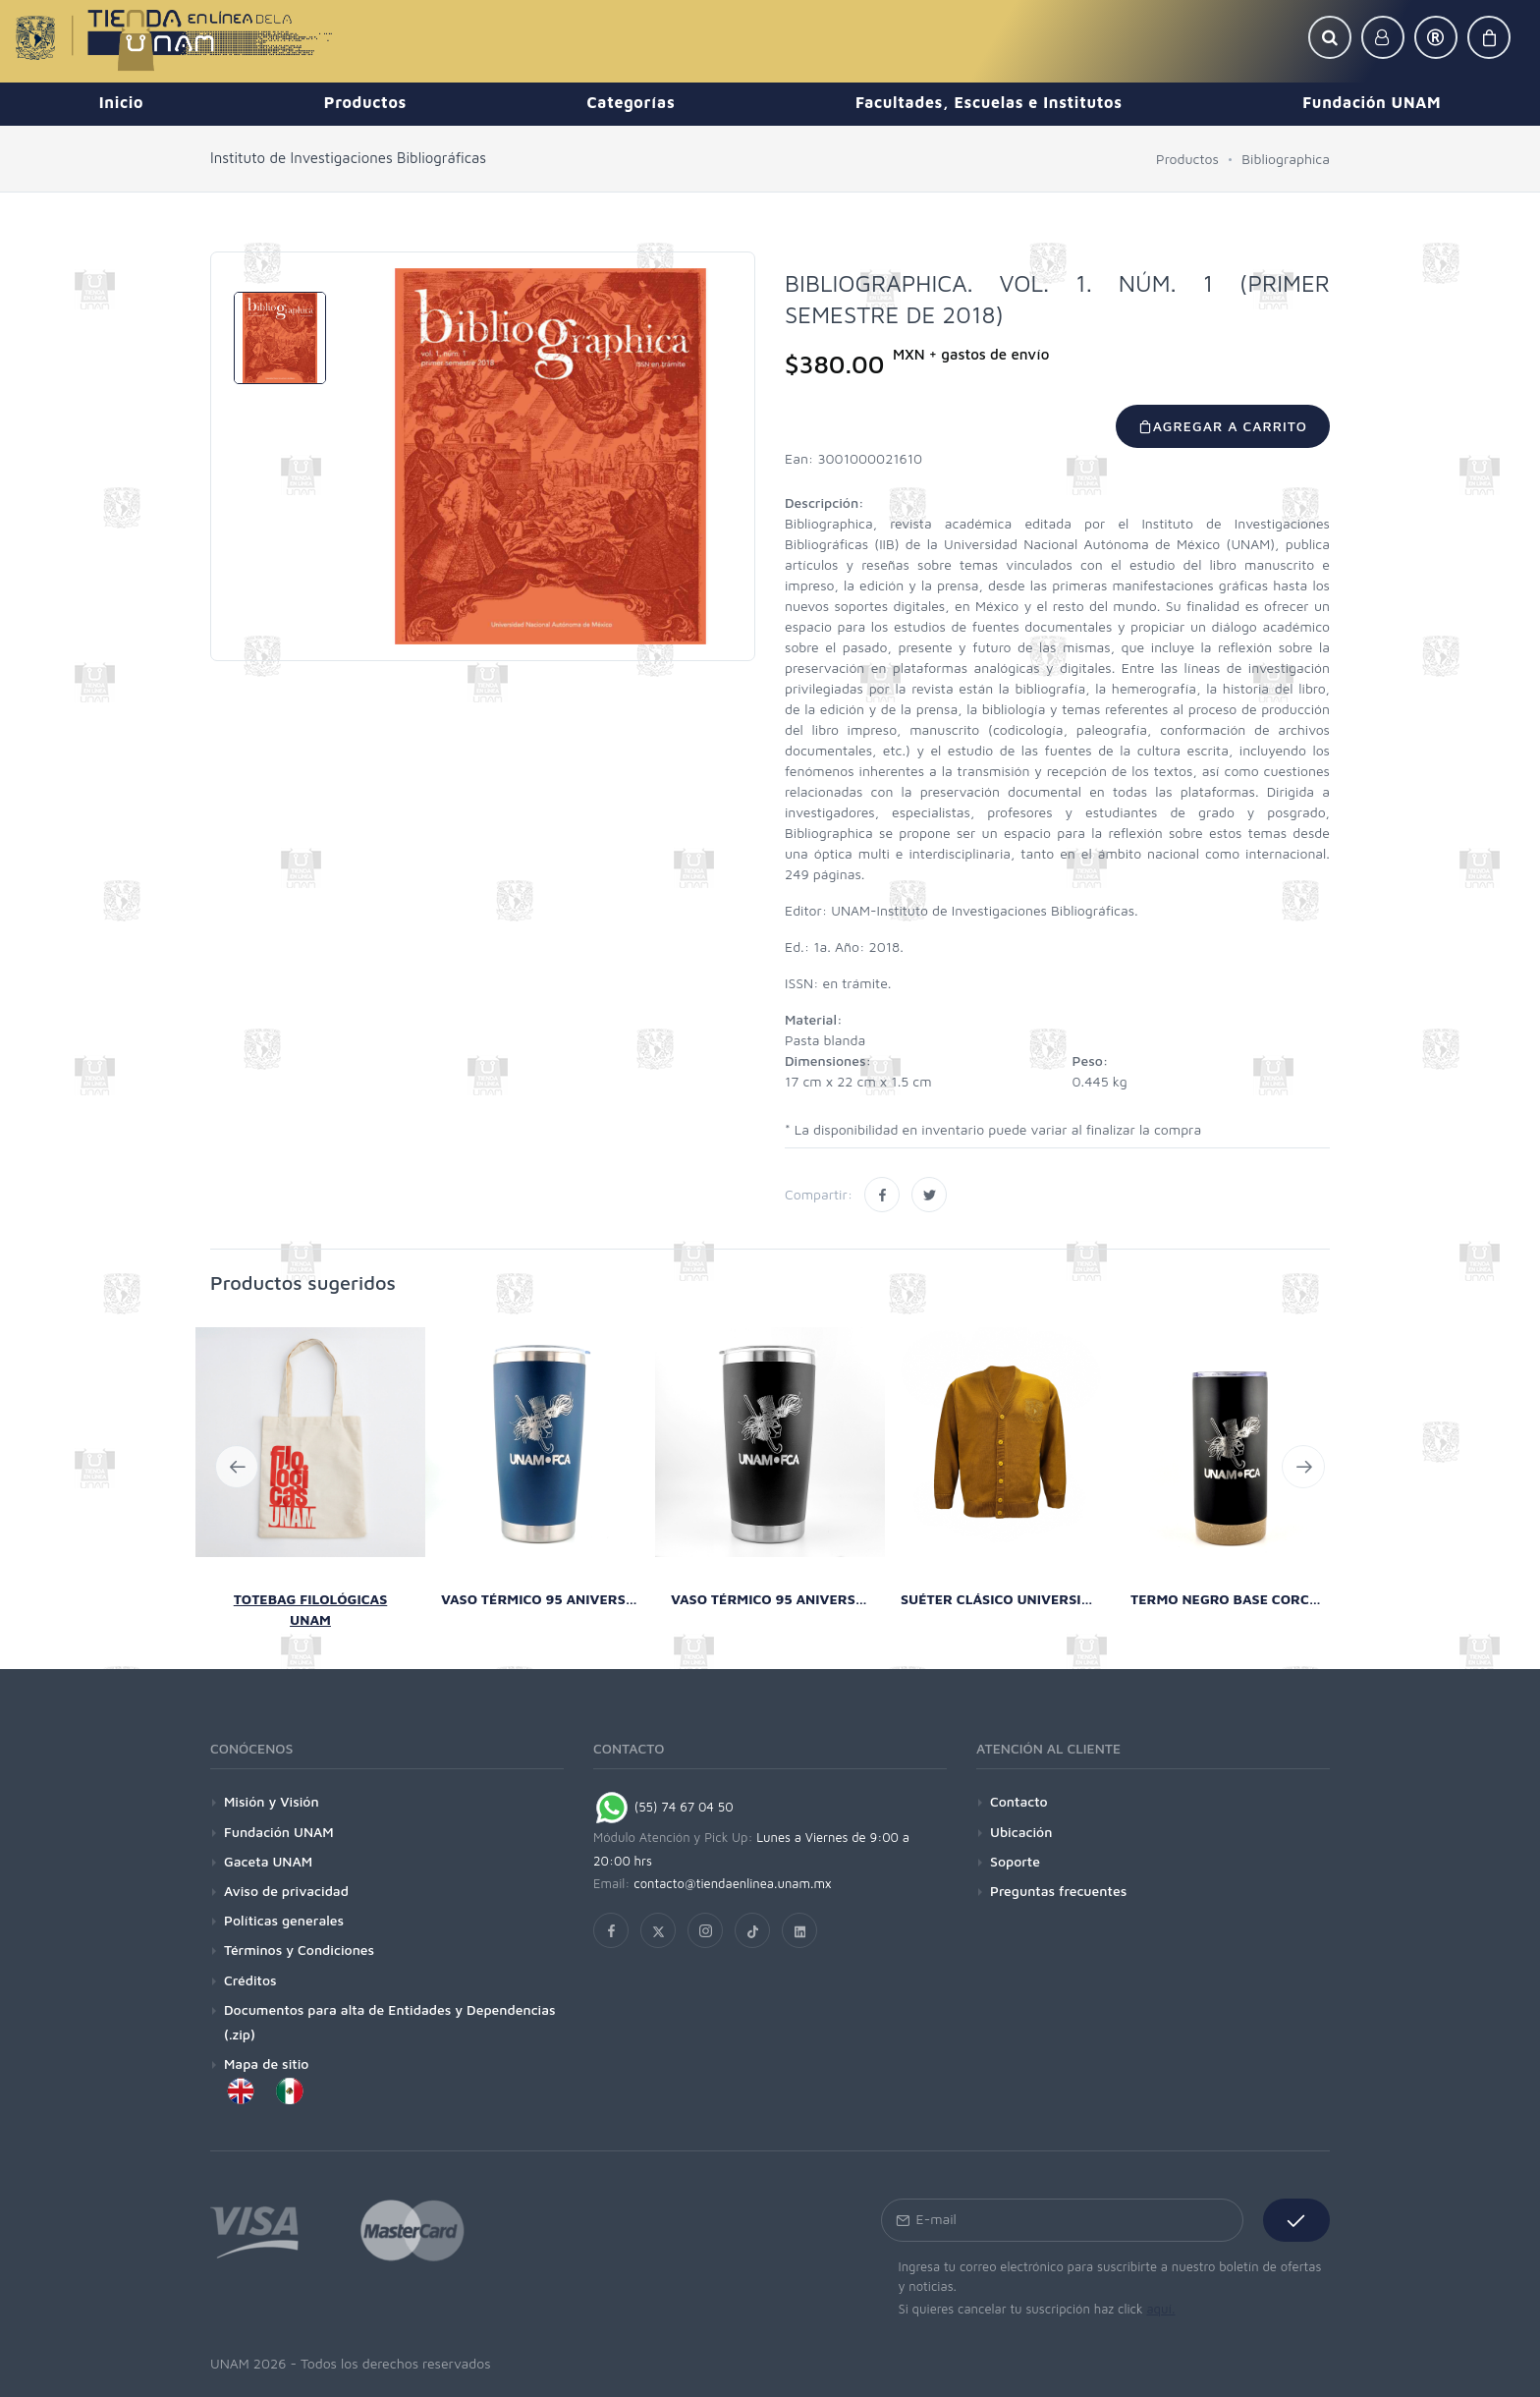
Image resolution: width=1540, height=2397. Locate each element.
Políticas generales (284, 1920)
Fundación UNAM (279, 1831)
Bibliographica (1285, 158)
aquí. (1160, 2308)
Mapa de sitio (266, 2063)
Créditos (250, 1980)
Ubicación (1021, 1831)
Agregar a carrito (1222, 426)
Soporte (1015, 1861)
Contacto (1019, 1801)
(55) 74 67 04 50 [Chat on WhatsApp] (663, 1806)
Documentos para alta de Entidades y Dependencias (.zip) (390, 2021)
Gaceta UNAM (268, 1861)
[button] (1329, 37)
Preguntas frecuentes (1058, 1890)
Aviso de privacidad (286, 1890)
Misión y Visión (271, 1801)
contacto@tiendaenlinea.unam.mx (732, 1883)
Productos (1187, 158)
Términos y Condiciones (299, 1949)
